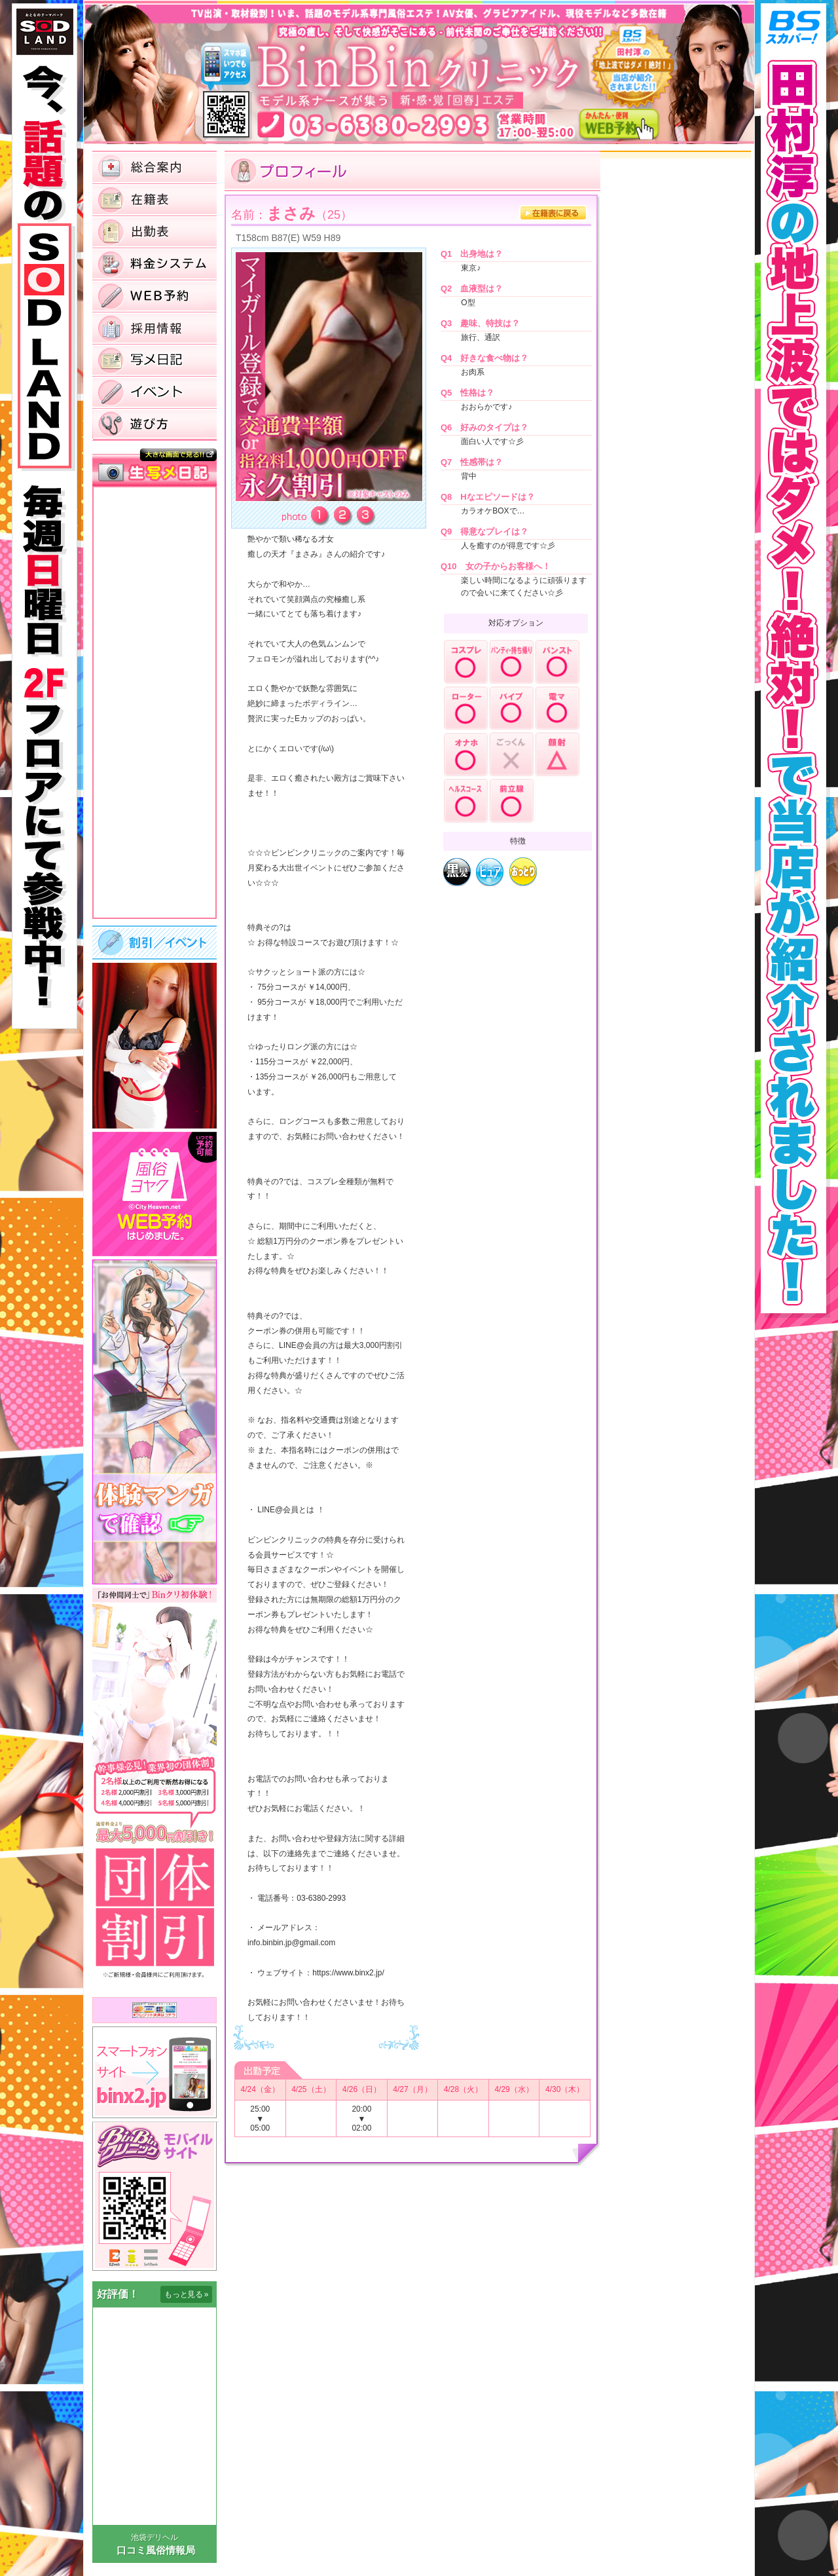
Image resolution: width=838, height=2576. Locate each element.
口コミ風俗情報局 (156, 2550)
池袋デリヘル (154, 2537)
